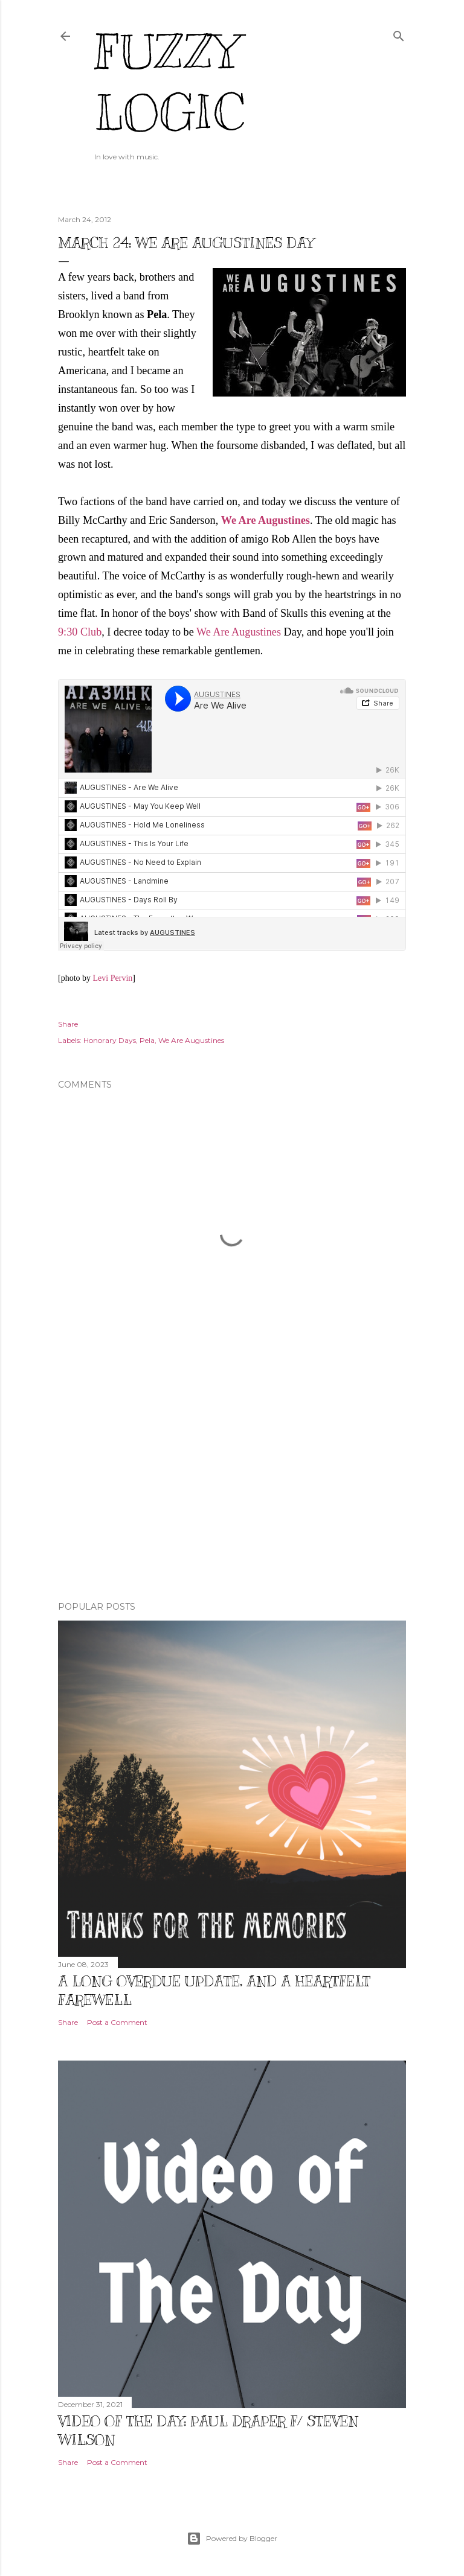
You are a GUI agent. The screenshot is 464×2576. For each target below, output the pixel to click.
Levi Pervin (113, 978)
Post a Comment (117, 2022)
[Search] (399, 33)
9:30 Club (80, 632)
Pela (147, 1040)
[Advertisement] (232, 1486)
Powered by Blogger (232, 2538)
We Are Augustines (238, 632)
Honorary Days (109, 1040)
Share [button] (68, 1023)
